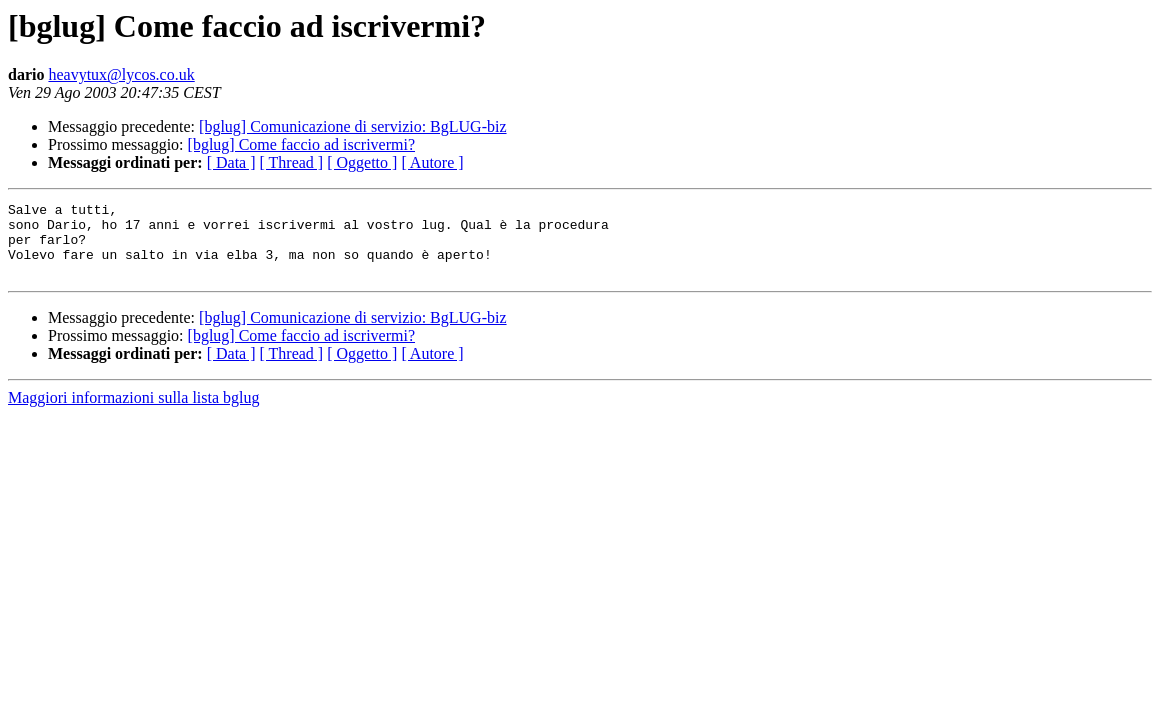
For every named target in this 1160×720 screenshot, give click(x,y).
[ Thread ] (292, 162)
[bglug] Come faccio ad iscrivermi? (301, 144)
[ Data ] (231, 162)
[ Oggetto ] (362, 162)
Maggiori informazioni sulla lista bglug (134, 412)
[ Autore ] (432, 162)
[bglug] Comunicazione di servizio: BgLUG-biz (352, 126)
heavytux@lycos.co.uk (121, 74)
